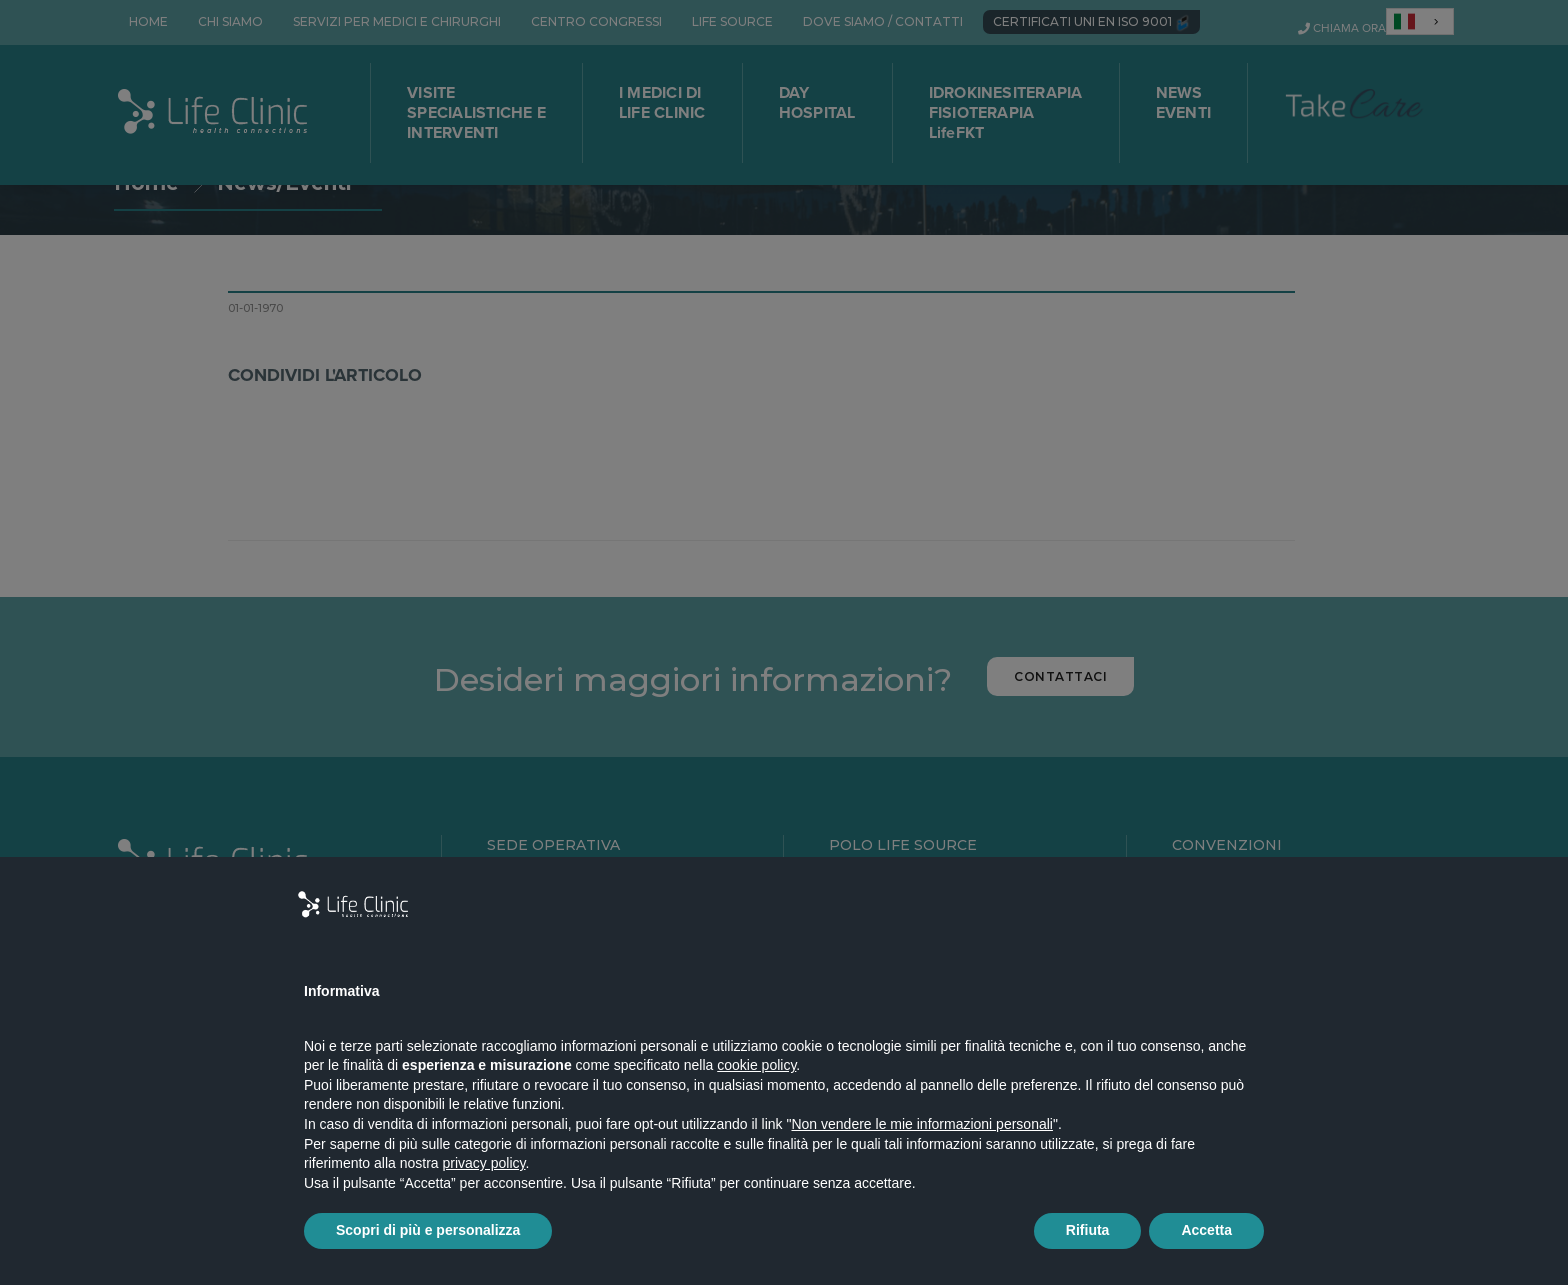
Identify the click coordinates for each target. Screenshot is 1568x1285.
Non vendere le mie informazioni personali (921, 1124)
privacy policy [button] (484, 1163)
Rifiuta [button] (1088, 1230)
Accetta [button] (1206, 1230)
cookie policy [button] (756, 1065)
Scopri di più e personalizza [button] (428, 1230)
